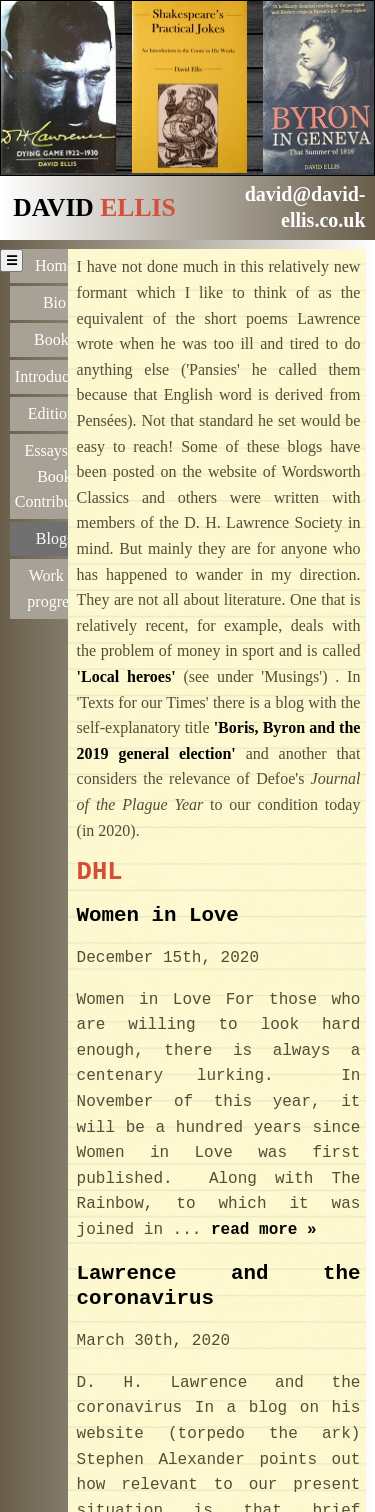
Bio (54, 301)
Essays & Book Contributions (56, 473)
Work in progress (54, 584)
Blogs (54, 535)
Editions (54, 411)
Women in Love (158, 915)
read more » (264, 1230)
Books (54, 338)
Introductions (56, 374)
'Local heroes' (126, 676)
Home (54, 265)
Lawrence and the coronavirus (219, 1286)
